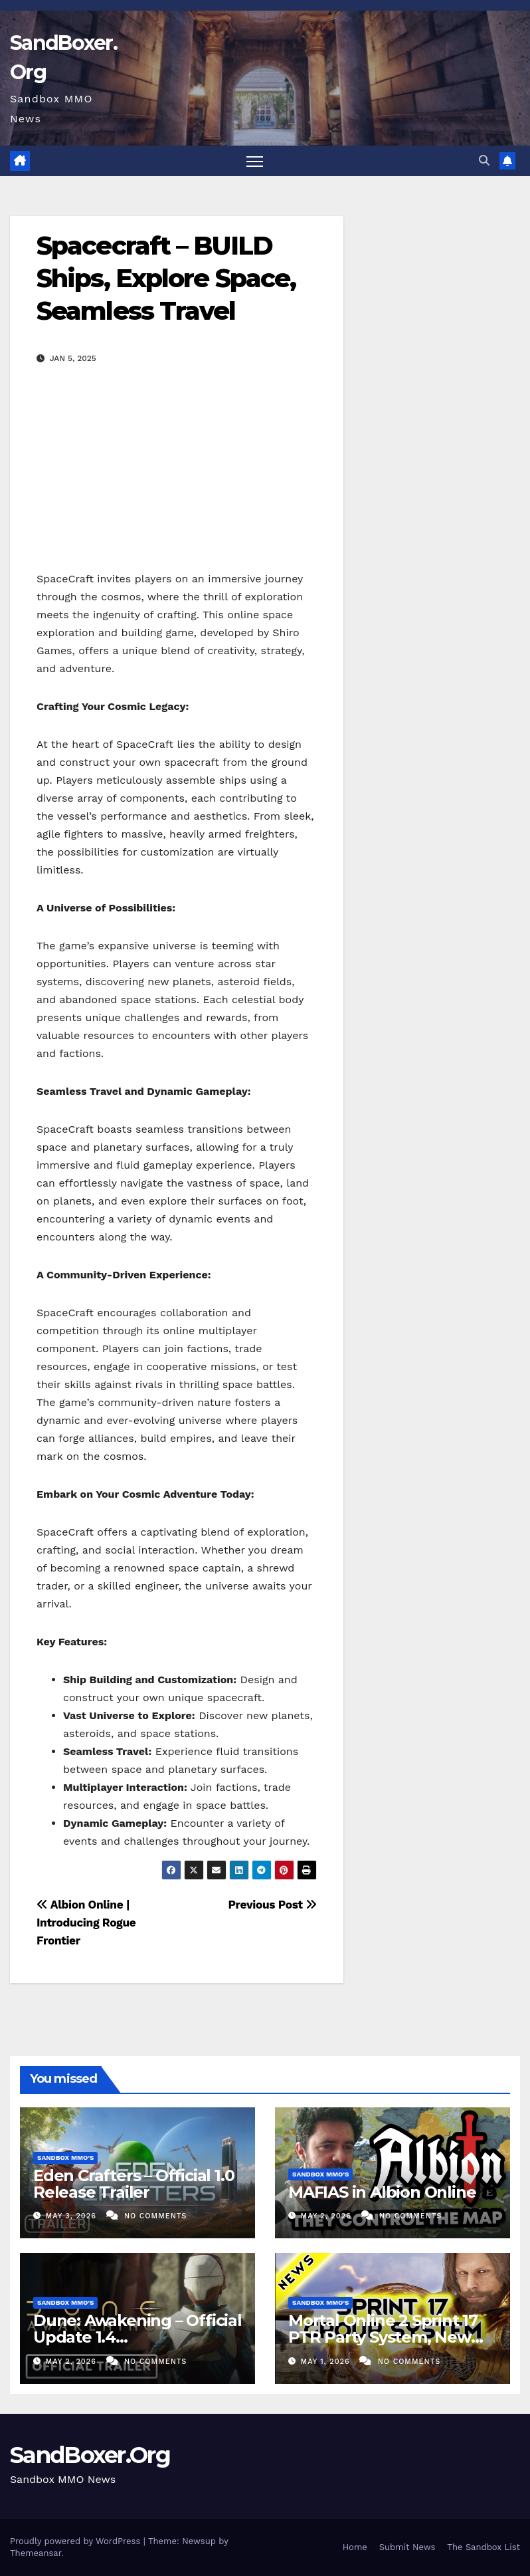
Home (355, 2547)
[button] (484, 160)
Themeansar (35, 2553)
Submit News (407, 2547)
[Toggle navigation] (254, 161)
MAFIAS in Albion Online (382, 2192)
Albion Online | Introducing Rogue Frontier (86, 1922)
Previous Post (272, 1904)
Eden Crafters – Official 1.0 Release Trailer (133, 2184)
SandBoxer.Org (90, 2455)
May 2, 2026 (328, 2216)
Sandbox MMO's (65, 2157)
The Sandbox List (483, 2547)
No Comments (155, 2216)
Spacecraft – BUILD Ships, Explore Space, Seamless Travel (166, 278)
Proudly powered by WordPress (76, 2541)
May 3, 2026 (73, 2216)
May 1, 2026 (327, 2361)
